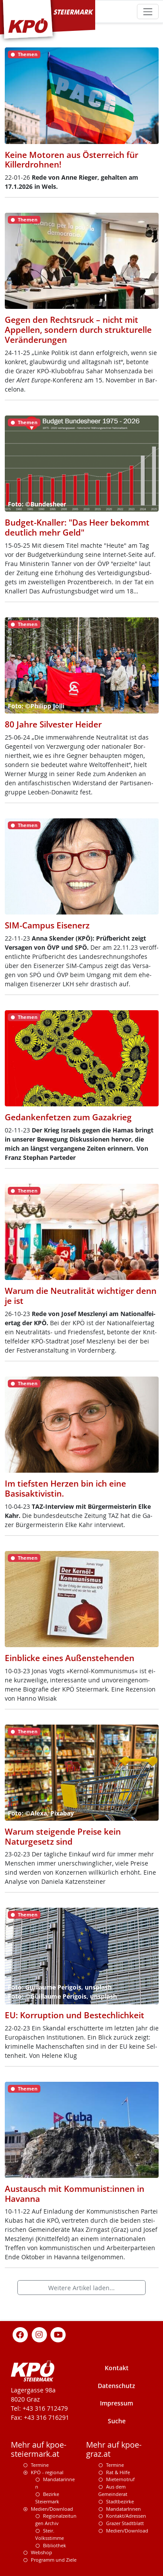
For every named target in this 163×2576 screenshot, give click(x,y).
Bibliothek (54, 2545)
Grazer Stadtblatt (125, 2523)
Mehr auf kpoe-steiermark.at (39, 2449)
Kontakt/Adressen (126, 2515)
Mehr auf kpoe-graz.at (114, 2449)
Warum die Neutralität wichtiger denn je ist (80, 1295)
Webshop (41, 2552)
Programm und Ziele (54, 2559)
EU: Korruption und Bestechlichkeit (74, 2015)
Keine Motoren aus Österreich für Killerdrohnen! (71, 160)
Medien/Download (52, 2509)
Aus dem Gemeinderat (112, 2490)
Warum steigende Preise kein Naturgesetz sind (63, 1836)
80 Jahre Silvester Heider (53, 724)
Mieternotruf (120, 2479)
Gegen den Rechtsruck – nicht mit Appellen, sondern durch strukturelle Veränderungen (78, 329)
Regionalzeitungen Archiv (56, 2519)
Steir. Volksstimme (49, 2534)
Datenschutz (116, 2386)
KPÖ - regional (47, 2472)
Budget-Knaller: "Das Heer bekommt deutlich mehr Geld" (77, 527)
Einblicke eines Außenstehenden (69, 1658)
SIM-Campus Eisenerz (47, 925)
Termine (40, 2465)
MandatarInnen (123, 2509)
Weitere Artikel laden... (81, 2288)
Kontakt (117, 2368)
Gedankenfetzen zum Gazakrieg (68, 1117)
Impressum (116, 2403)
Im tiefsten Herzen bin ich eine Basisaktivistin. (65, 1488)
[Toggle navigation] (147, 11)
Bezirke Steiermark (47, 2498)
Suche (117, 2421)
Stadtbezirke (120, 2501)
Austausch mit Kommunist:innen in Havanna (74, 2193)
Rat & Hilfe (118, 2472)
